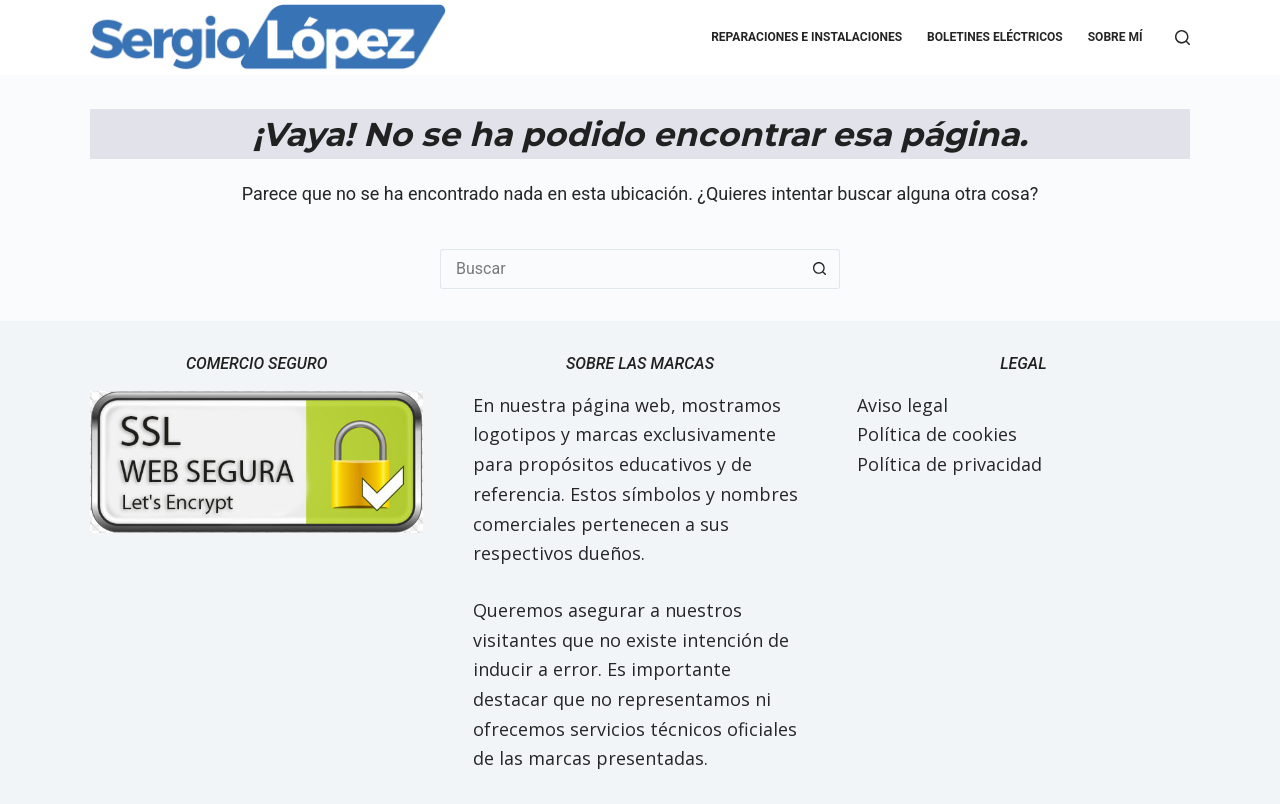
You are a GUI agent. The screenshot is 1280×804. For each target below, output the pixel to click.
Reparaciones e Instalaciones (806, 37)
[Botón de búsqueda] (820, 269)
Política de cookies (937, 434)
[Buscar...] (620, 269)
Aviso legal (902, 405)
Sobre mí (1115, 37)
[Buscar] (1182, 37)
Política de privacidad (949, 464)
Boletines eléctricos (995, 37)
